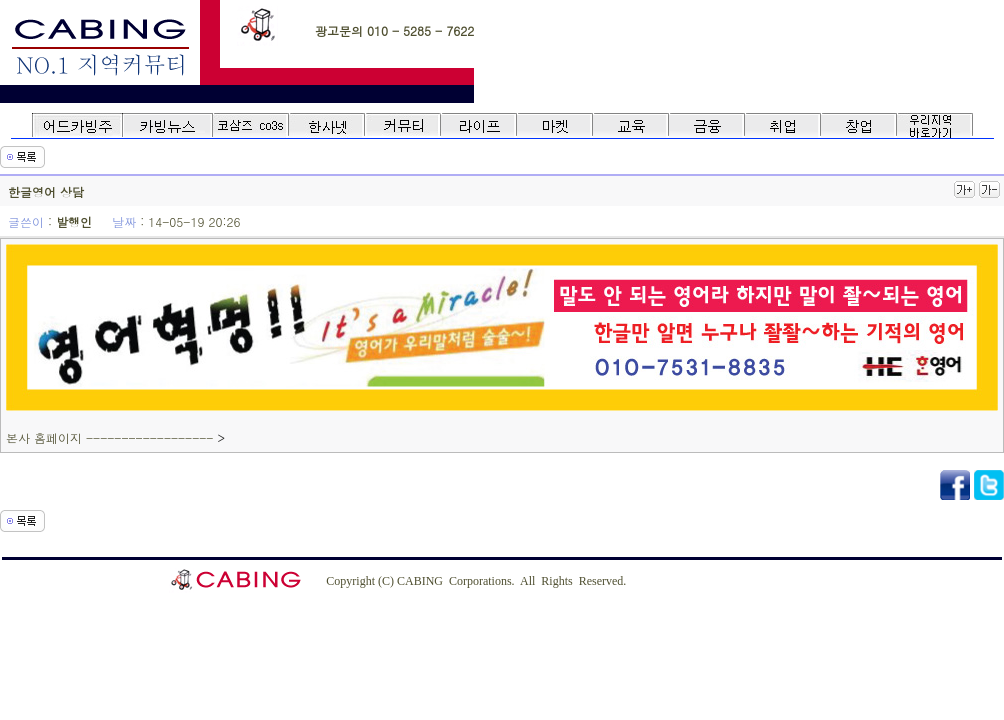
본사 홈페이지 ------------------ (111, 437)
